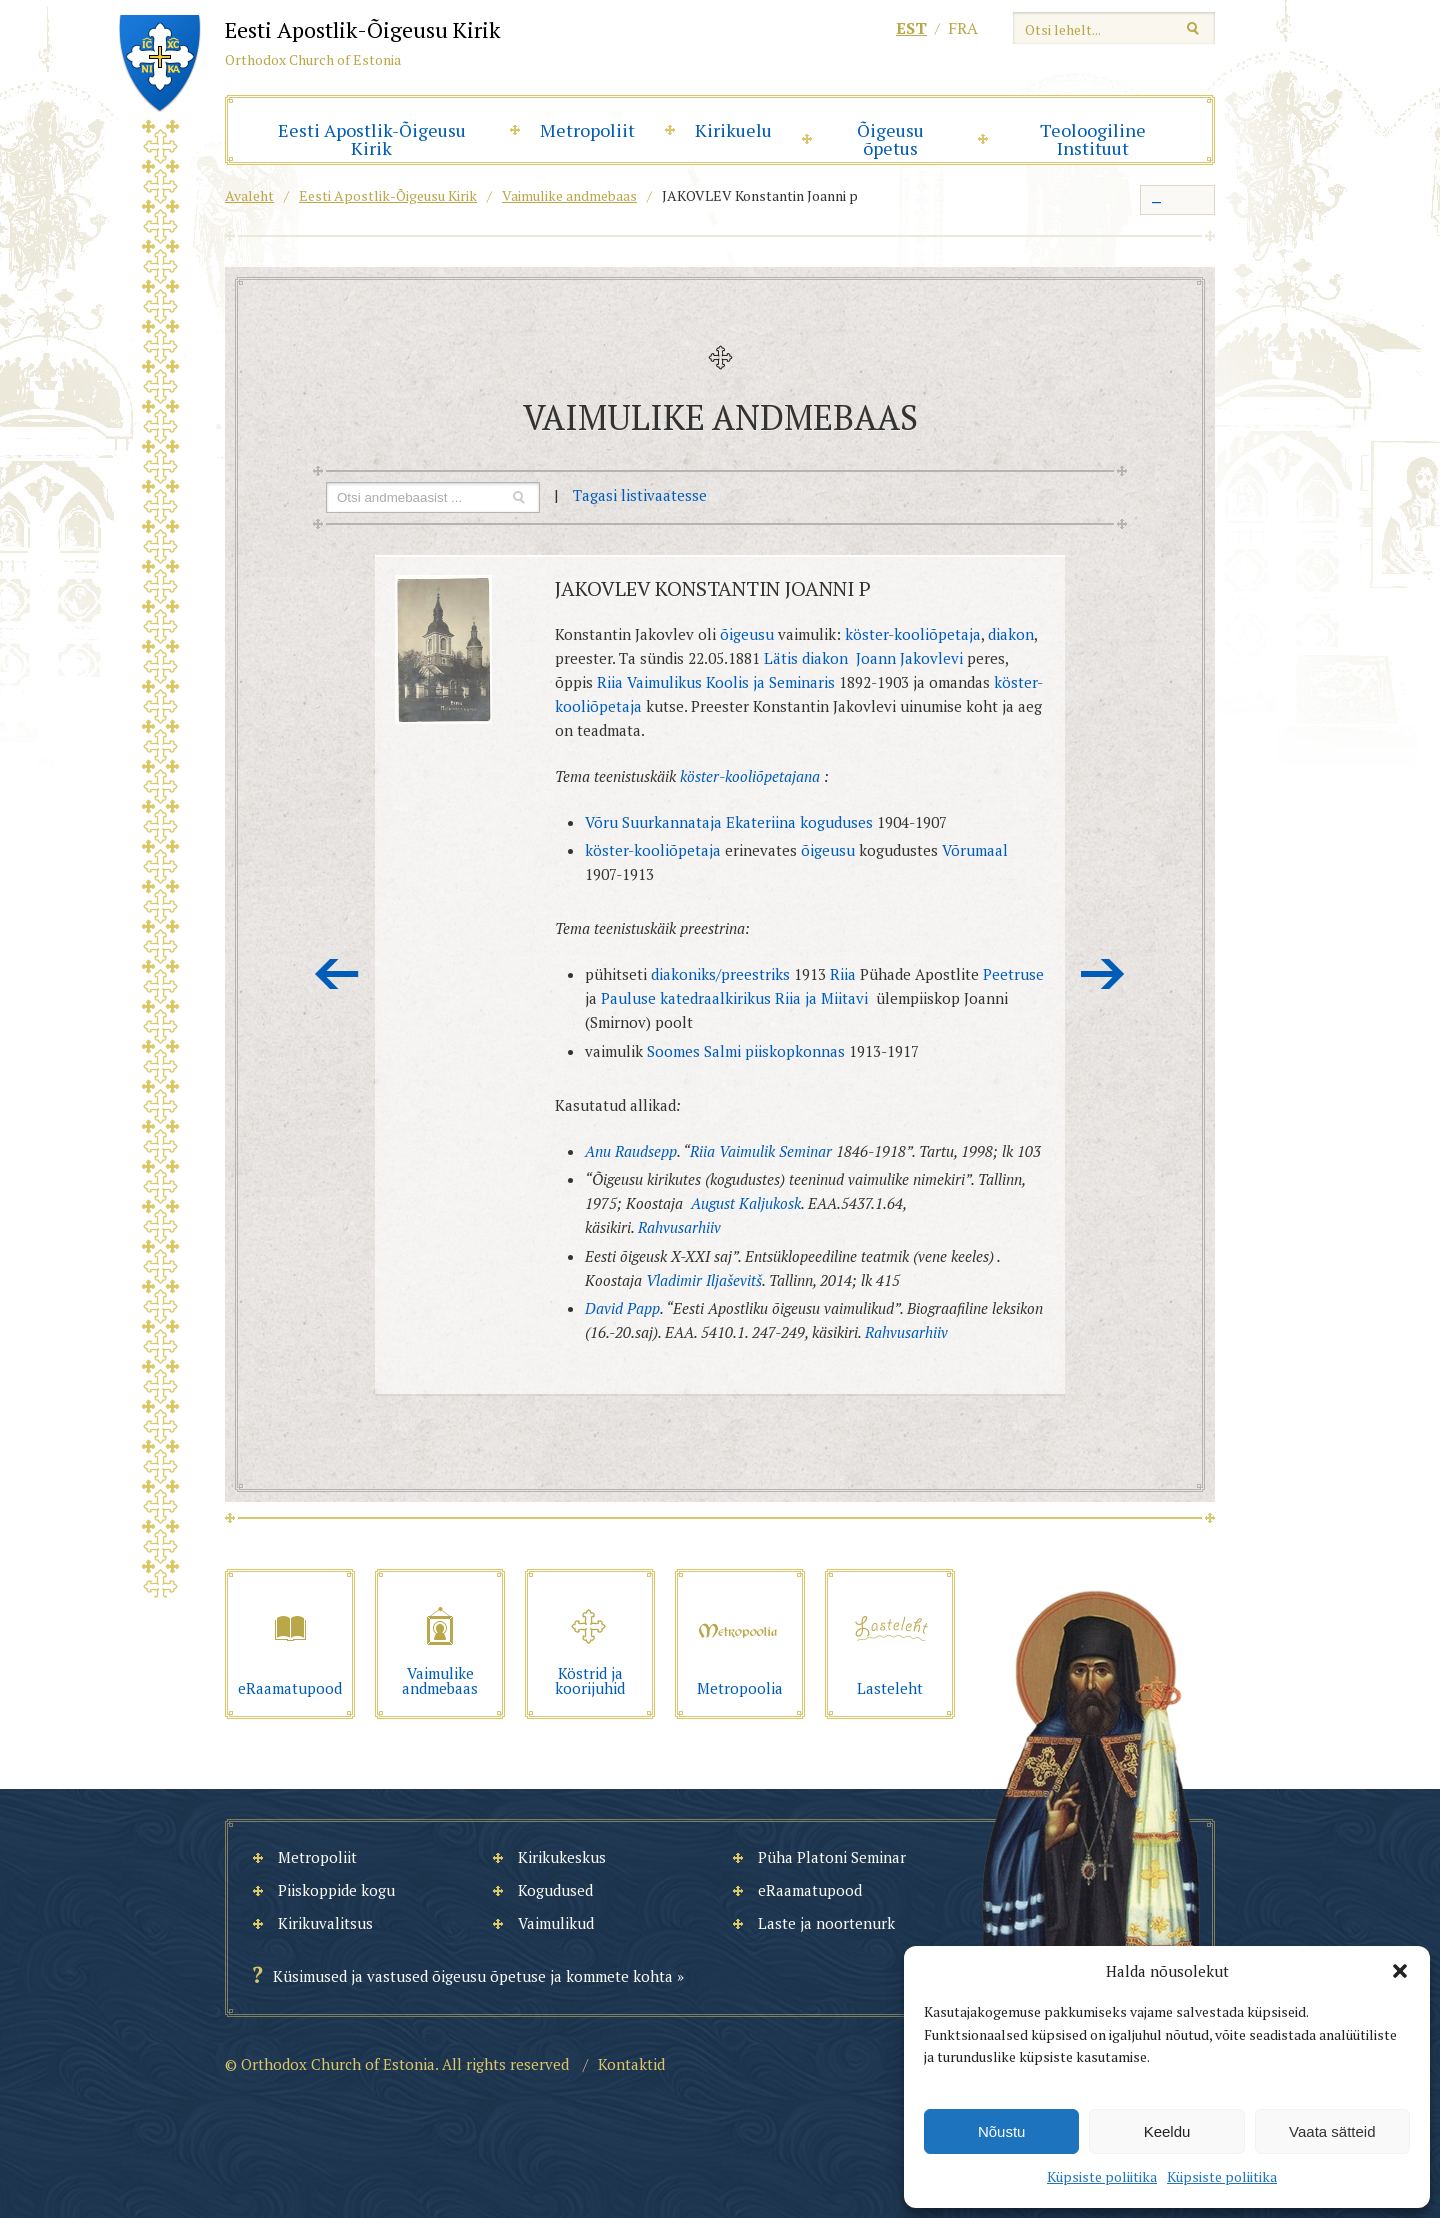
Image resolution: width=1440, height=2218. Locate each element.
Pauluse (628, 998)
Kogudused (555, 1890)
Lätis (781, 658)
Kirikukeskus (562, 1857)
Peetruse (1013, 974)
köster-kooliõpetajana (750, 776)
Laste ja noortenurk (826, 1923)
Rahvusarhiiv (679, 1227)
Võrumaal (975, 850)
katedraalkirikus (715, 998)
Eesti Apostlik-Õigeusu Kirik (372, 139)
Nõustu (1002, 2131)
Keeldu (1167, 2131)
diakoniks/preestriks (720, 974)
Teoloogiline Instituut (1093, 139)
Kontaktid (631, 2064)
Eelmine (337, 974)
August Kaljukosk (746, 1203)
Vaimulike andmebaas (569, 195)
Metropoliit (587, 130)
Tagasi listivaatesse (640, 495)
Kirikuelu (733, 130)
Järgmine (1103, 974)
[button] (1400, 1971)
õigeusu (747, 634)
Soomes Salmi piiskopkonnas (746, 1051)
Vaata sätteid (1332, 2131)
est (911, 28)
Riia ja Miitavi (821, 998)
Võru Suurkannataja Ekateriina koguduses (729, 822)
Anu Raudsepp (631, 1151)
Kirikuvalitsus (325, 1923)
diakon (1011, 634)
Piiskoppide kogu (336, 1890)
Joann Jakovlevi (911, 658)
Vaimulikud (556, 1923)
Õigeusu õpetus (890, 139)
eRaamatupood (810, 1890)
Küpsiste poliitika (1102, 2176)
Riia (843, 974)
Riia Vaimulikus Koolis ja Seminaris (716, 682)
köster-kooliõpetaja (913, 634)
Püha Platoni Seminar (832, 1857)
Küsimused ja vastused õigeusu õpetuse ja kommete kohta (473, 1976)
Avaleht (249, 195)
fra (963, 28)
